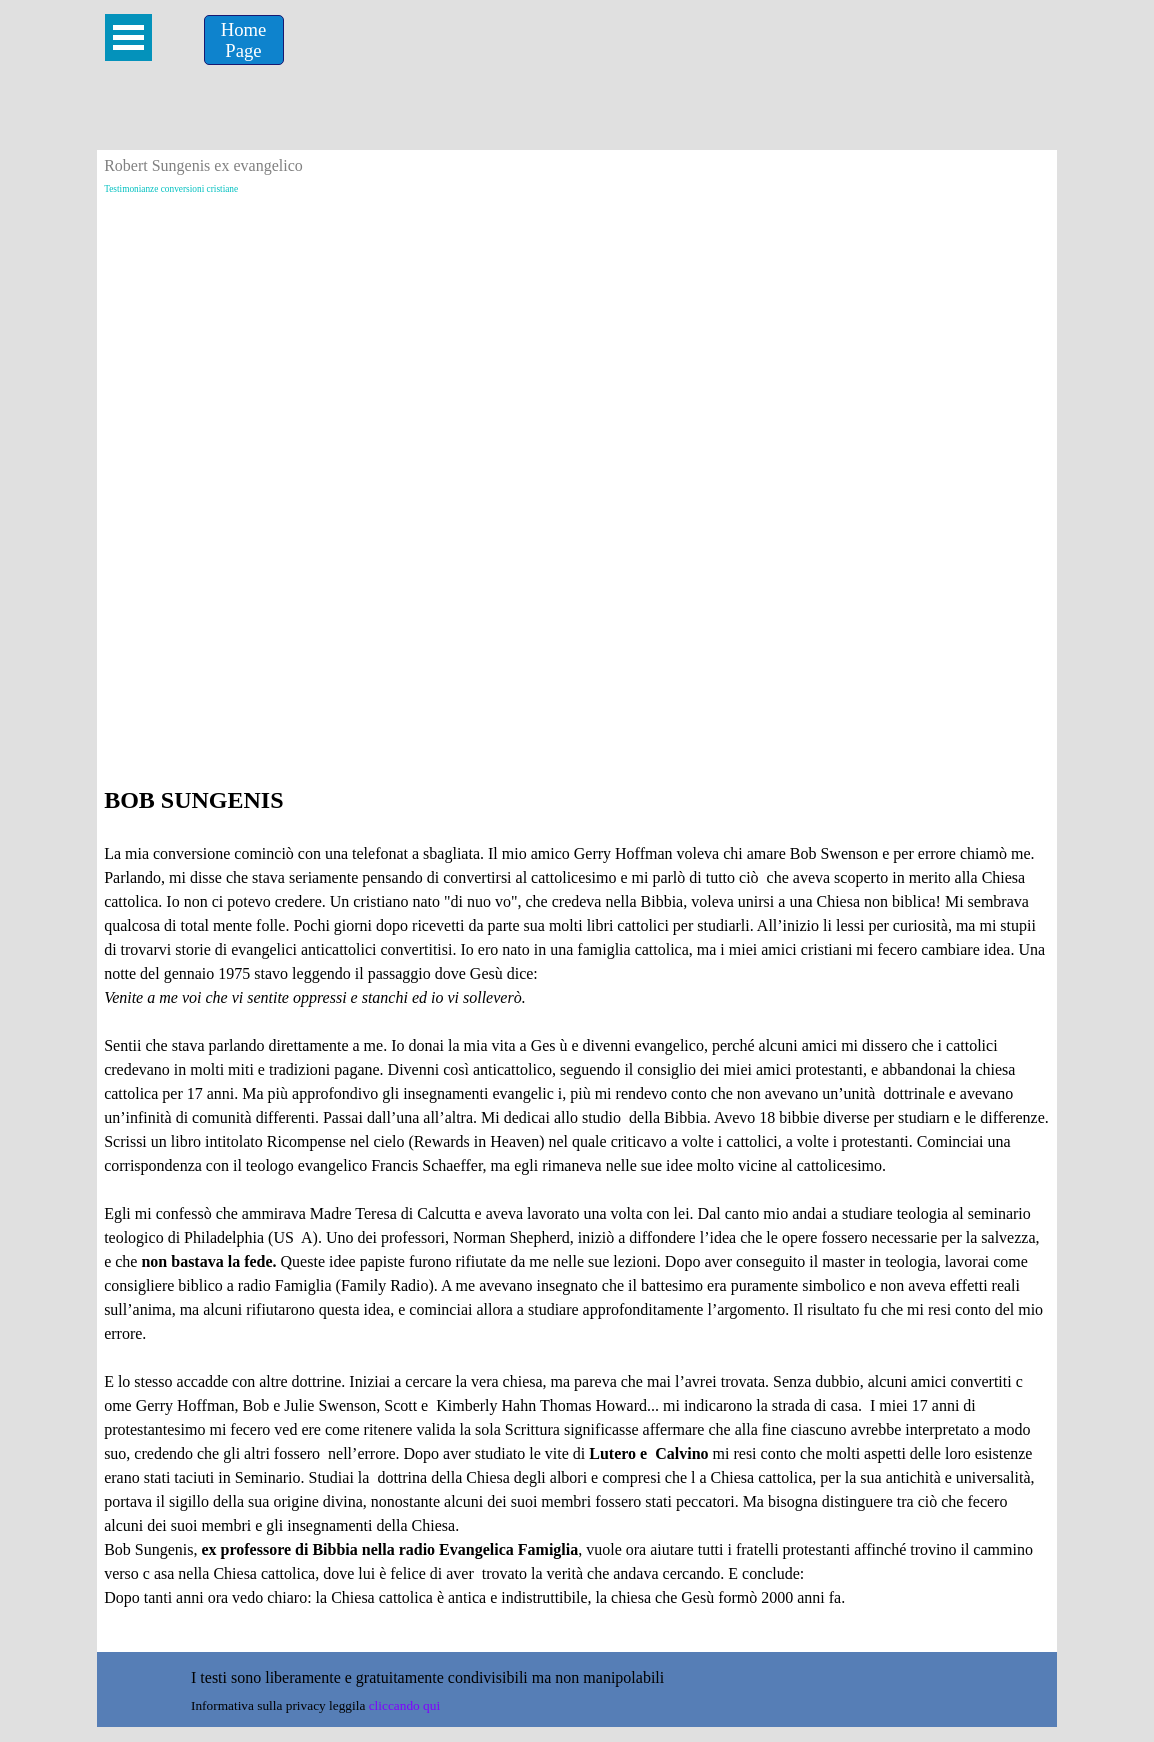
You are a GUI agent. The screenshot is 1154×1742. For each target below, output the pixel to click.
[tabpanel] (577, 1214)
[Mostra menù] (128, 37)
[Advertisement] (577, 341)
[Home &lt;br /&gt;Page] (244, 40)
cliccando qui (404, 1705)
